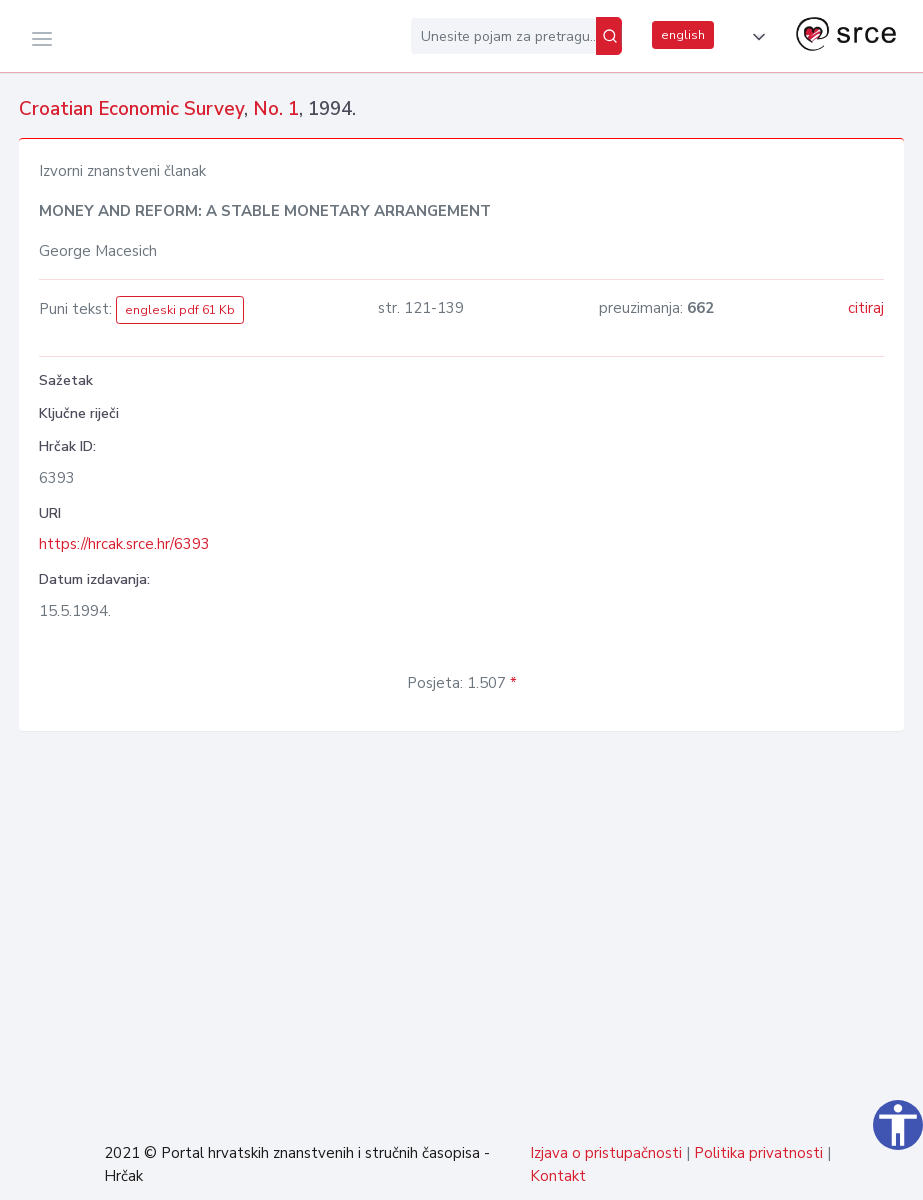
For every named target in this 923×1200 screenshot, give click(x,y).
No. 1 (276, 109)
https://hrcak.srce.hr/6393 (124, 544)
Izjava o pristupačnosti (606, 1153)
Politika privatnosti (758, 1153)
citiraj (866, 308)
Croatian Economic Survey (131, 109)
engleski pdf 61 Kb (180, 310)
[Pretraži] (609, 36)
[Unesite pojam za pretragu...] (503, 36)
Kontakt (558, 1176)
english (683, 35)
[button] (755, 37)
